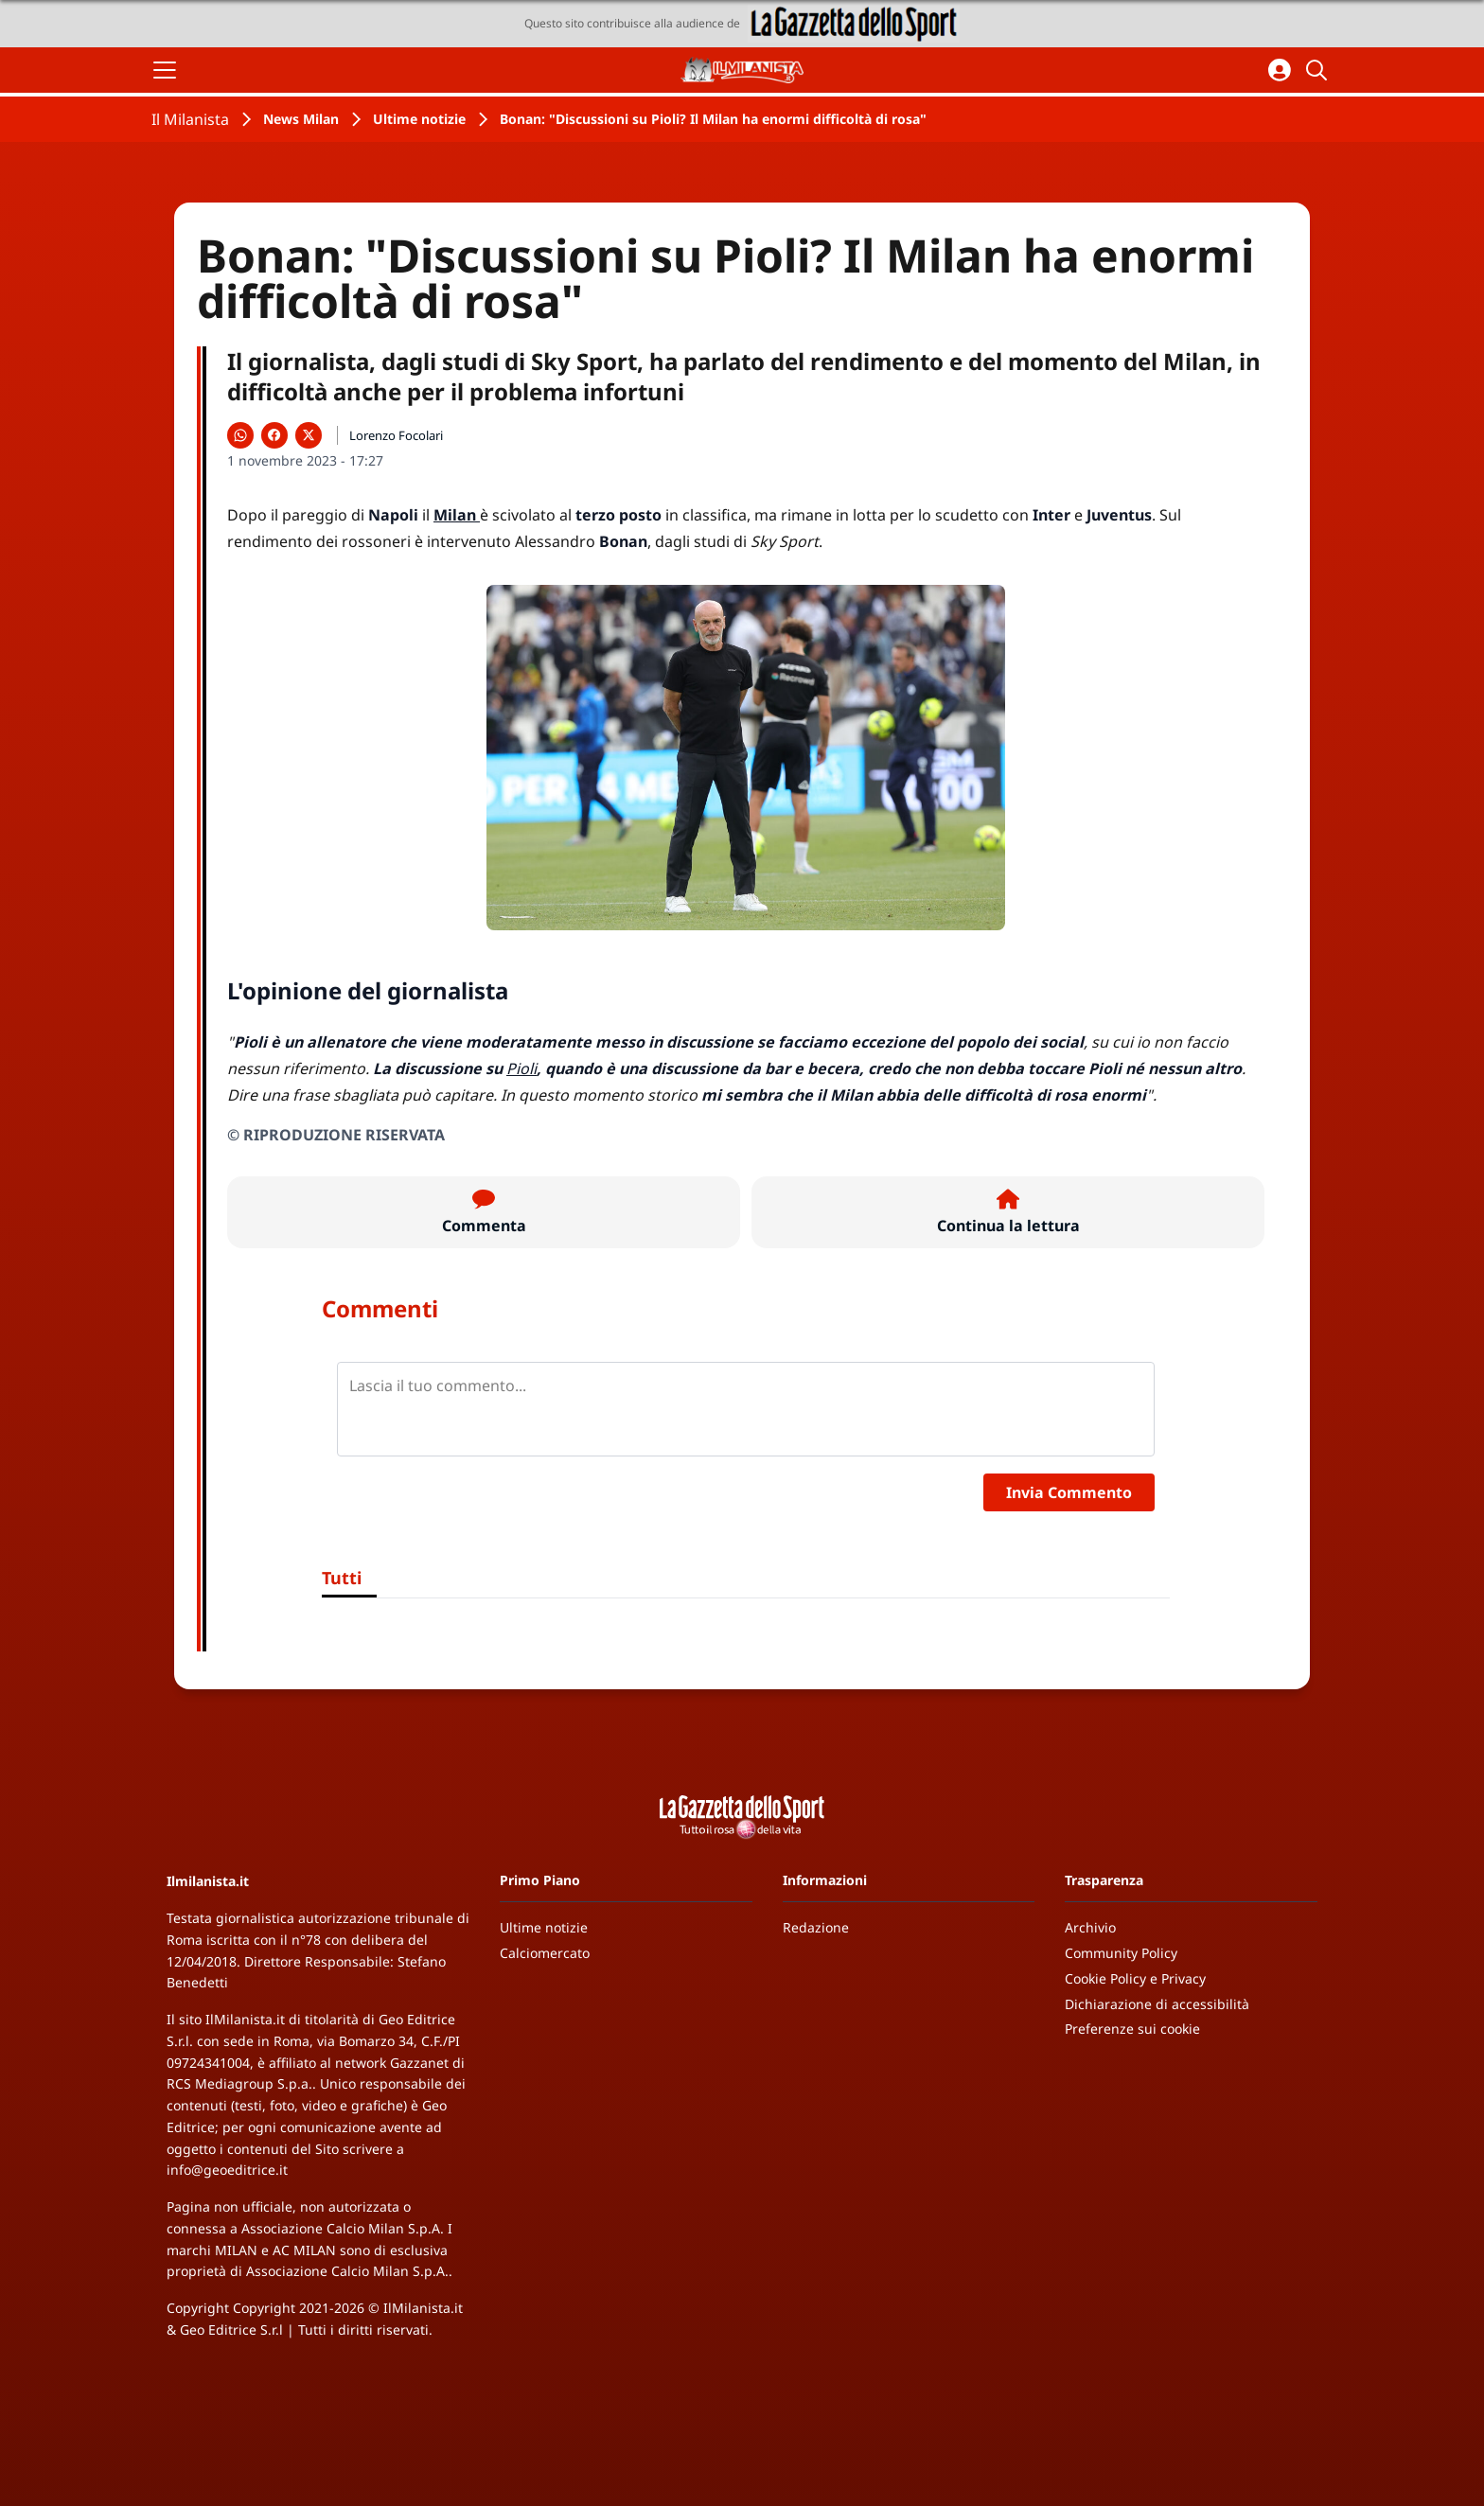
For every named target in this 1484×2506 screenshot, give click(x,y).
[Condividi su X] (308, 435)
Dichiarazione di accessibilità (1157, 2004)
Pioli (521, 1068)
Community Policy (1121, 1953)
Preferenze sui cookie (1132, 2029)
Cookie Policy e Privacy (1135, 1978)
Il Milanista (190, 119)
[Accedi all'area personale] (1279, 70)
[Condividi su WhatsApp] (240, 435)
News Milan (301, 119)
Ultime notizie (419, 119)
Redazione (816, 1927)
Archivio (1090, 1927)
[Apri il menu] (164, 70)
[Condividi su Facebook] (274, 435)
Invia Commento (1069, 1492)
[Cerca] (1319, 70)
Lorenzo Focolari (396, 435)
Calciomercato (545, 1953)
